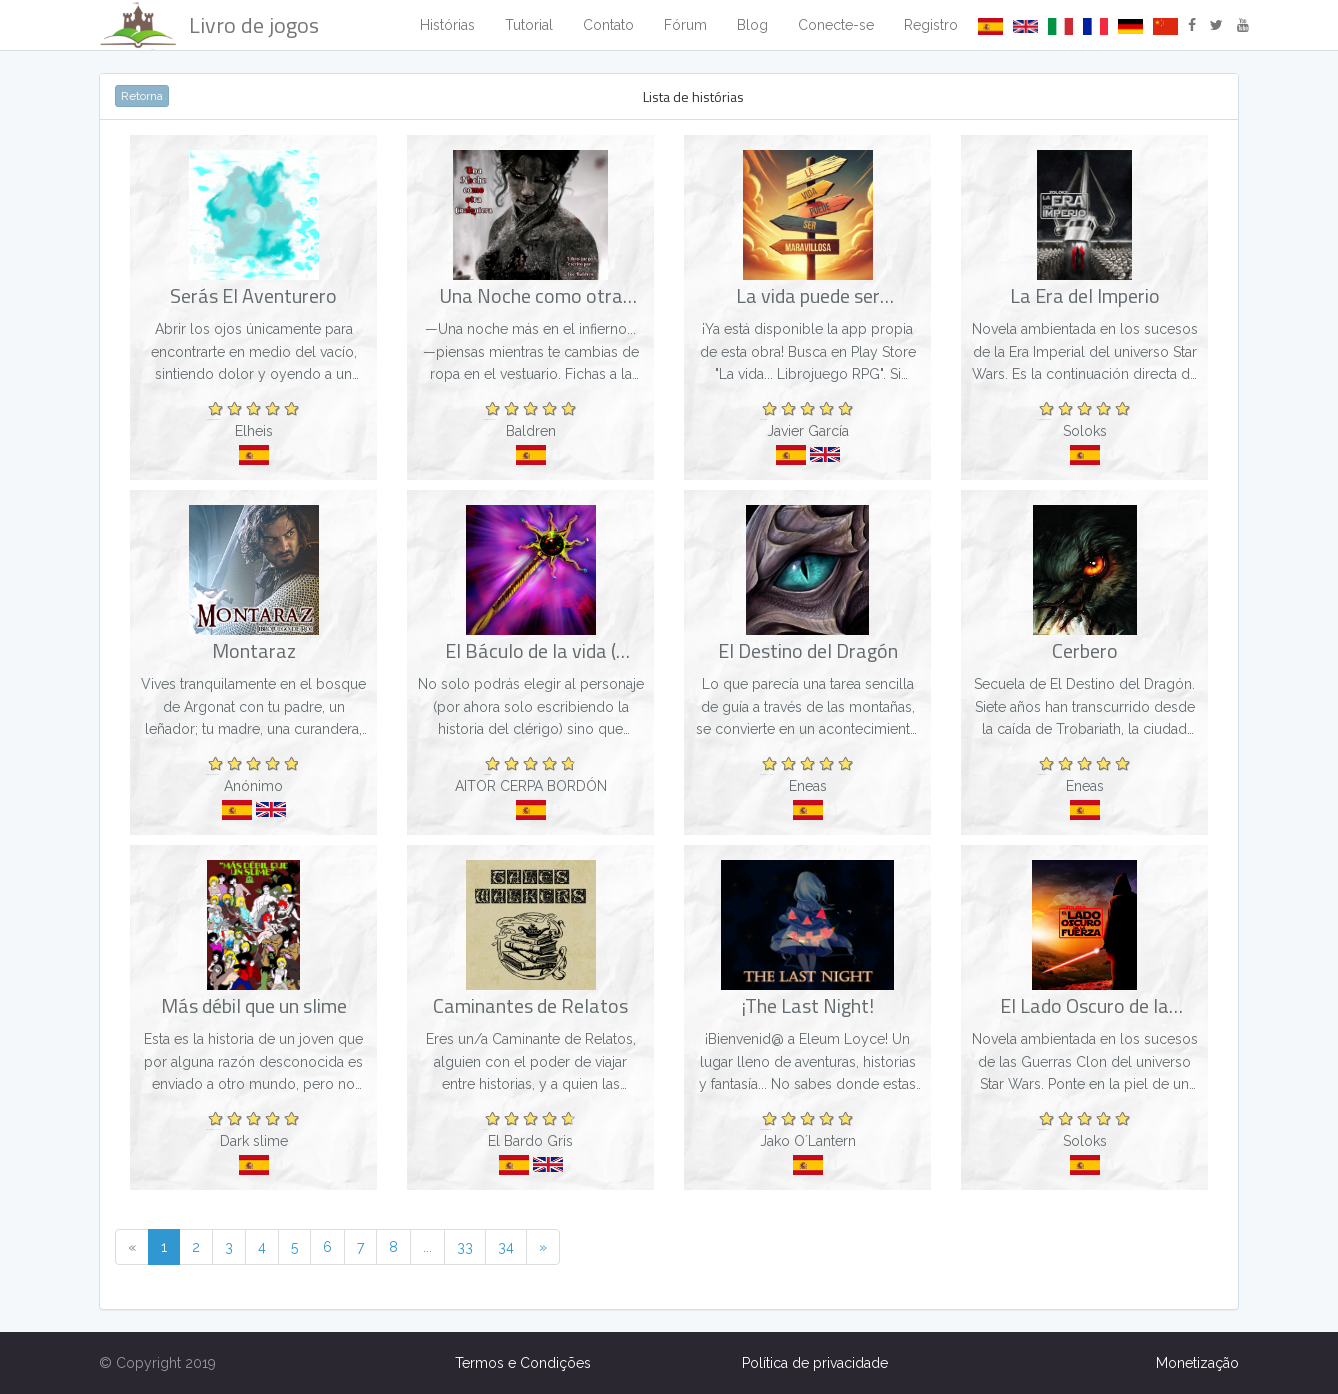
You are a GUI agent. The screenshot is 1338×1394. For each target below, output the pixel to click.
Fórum (685, 25)
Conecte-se (836, 25)
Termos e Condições (523, 1363)
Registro (931, 25)
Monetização (1197, 1363)
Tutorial (529, 25)
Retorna (142, 96)
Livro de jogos (209, 25)
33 (465, 1247)
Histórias (447, 25)
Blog (752, 25)
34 (506, 1247)
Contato (608, 25)
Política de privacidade (815, 1363)
